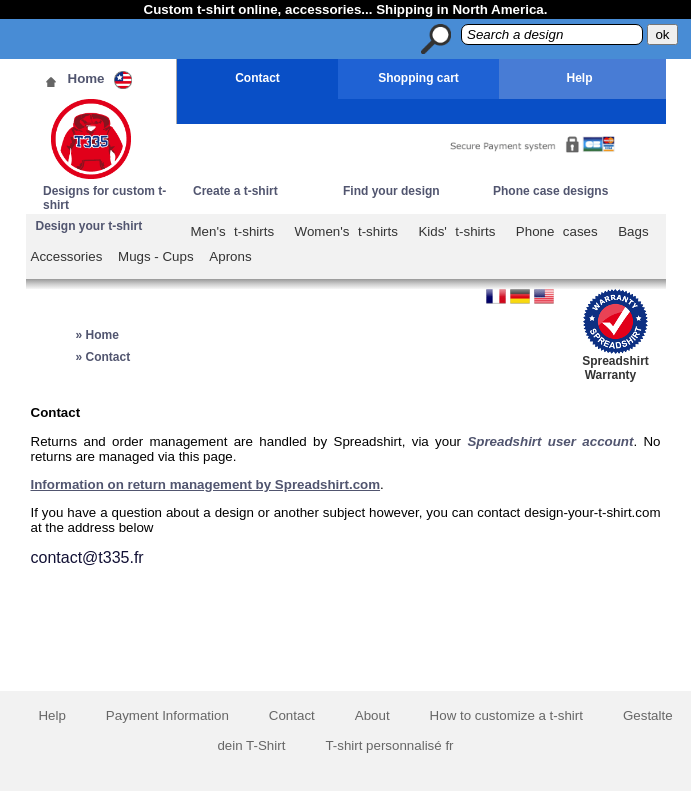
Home (86, 78)
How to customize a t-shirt (506, 715)
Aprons (230, 256)
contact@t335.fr (87, 557)
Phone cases (557, 231)
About (372, 715)
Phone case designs (550, 191)
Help (579, 78)
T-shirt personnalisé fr (389, 745)
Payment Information (167, 715)
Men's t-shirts (233, 231)
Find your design (391, 191)
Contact (257, 78)
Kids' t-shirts (456, 231)
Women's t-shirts (346, 231)
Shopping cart (418, 78)
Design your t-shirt (89, 226)
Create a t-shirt (235, 191)
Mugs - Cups (156, 256)
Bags (633, 231)
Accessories (67, 256)
